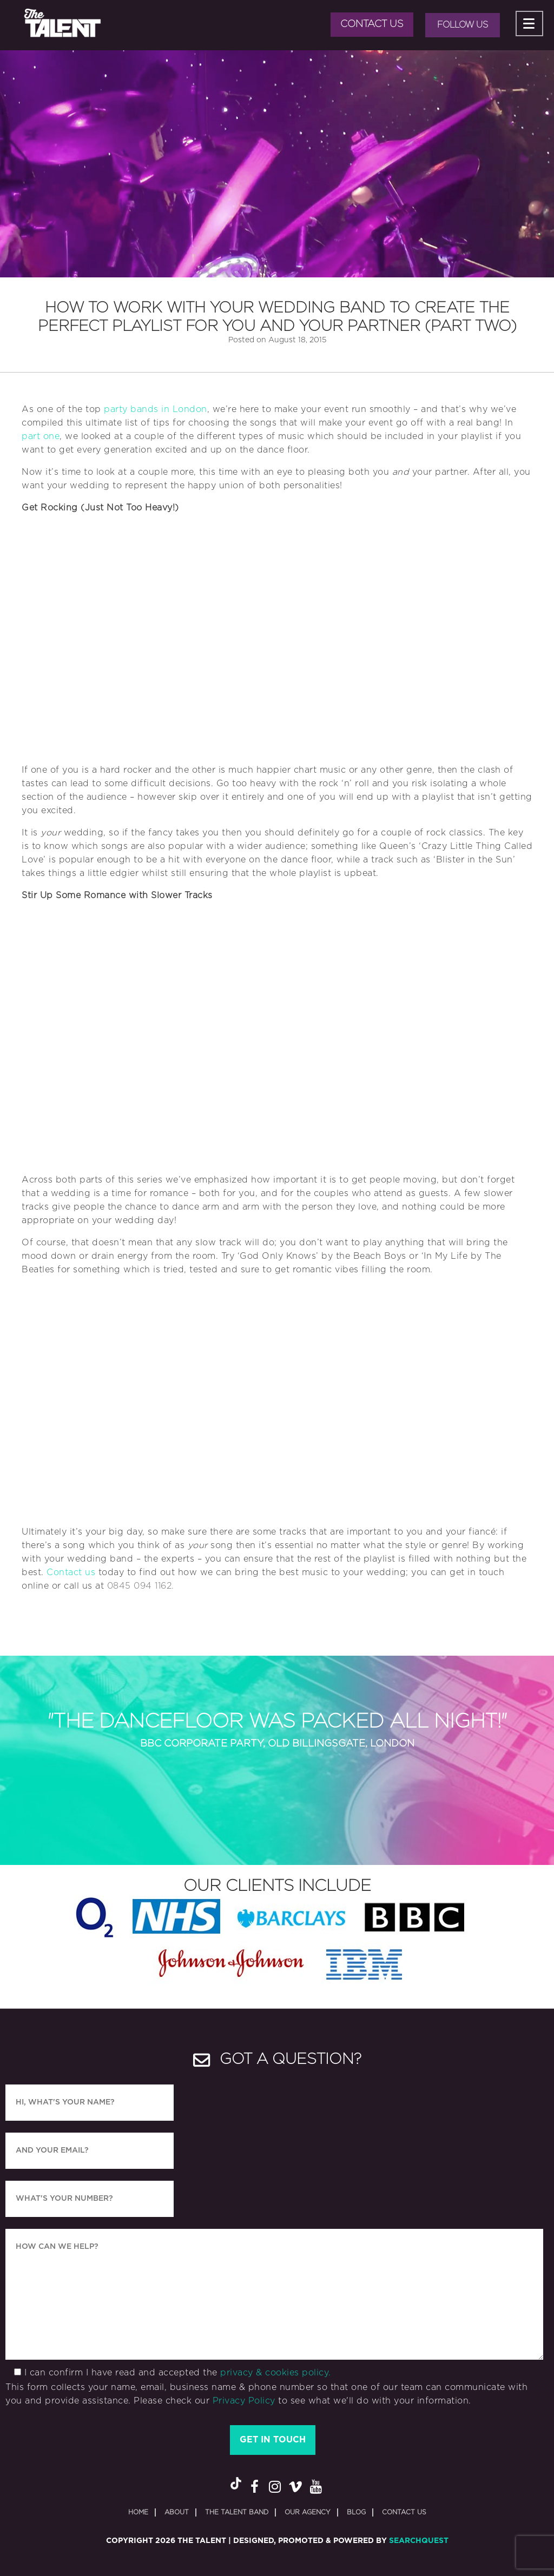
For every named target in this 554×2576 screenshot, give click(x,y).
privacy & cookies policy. (275, 2372)
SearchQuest (419, 2541)
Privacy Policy (244, 2400)
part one (41, 436)
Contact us (71, 1572)
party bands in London (155, 409)
